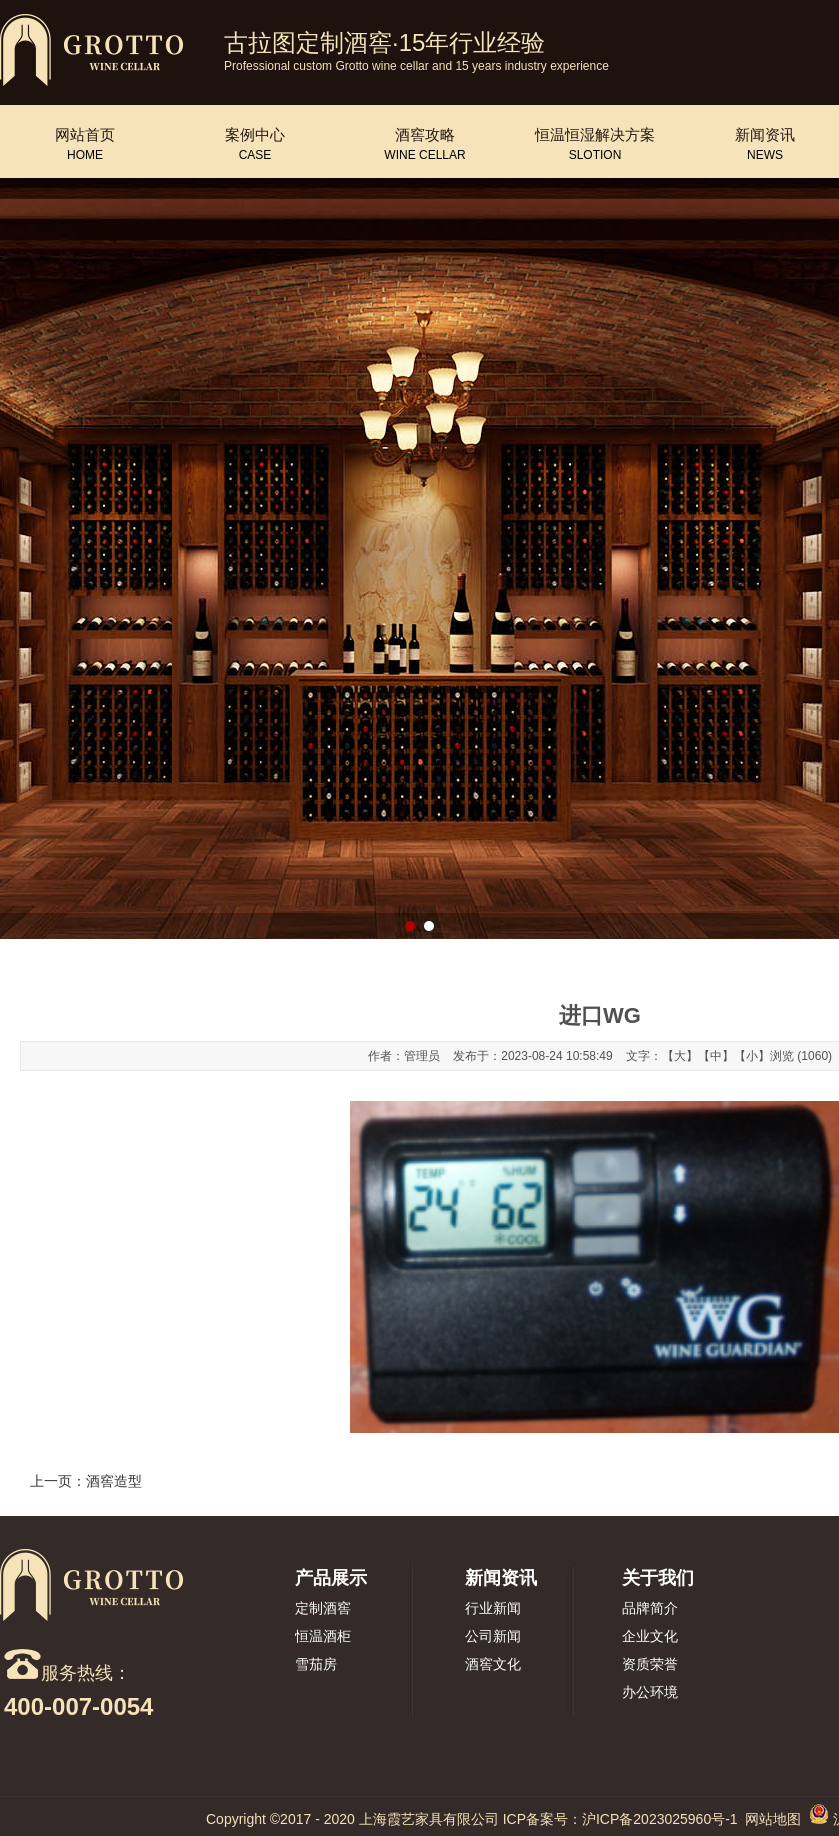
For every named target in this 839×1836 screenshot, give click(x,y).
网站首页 (85, 135)
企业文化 (650, 1636)
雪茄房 (316, 1664)
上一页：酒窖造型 (86, 1481)
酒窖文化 (493, 1664)
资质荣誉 (650, 1664)
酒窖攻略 (425, 135)
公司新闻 (493, 1636)
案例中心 (255, 135)
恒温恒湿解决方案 (595, 135)
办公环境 (650, 1692)
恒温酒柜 (323, 1636)
